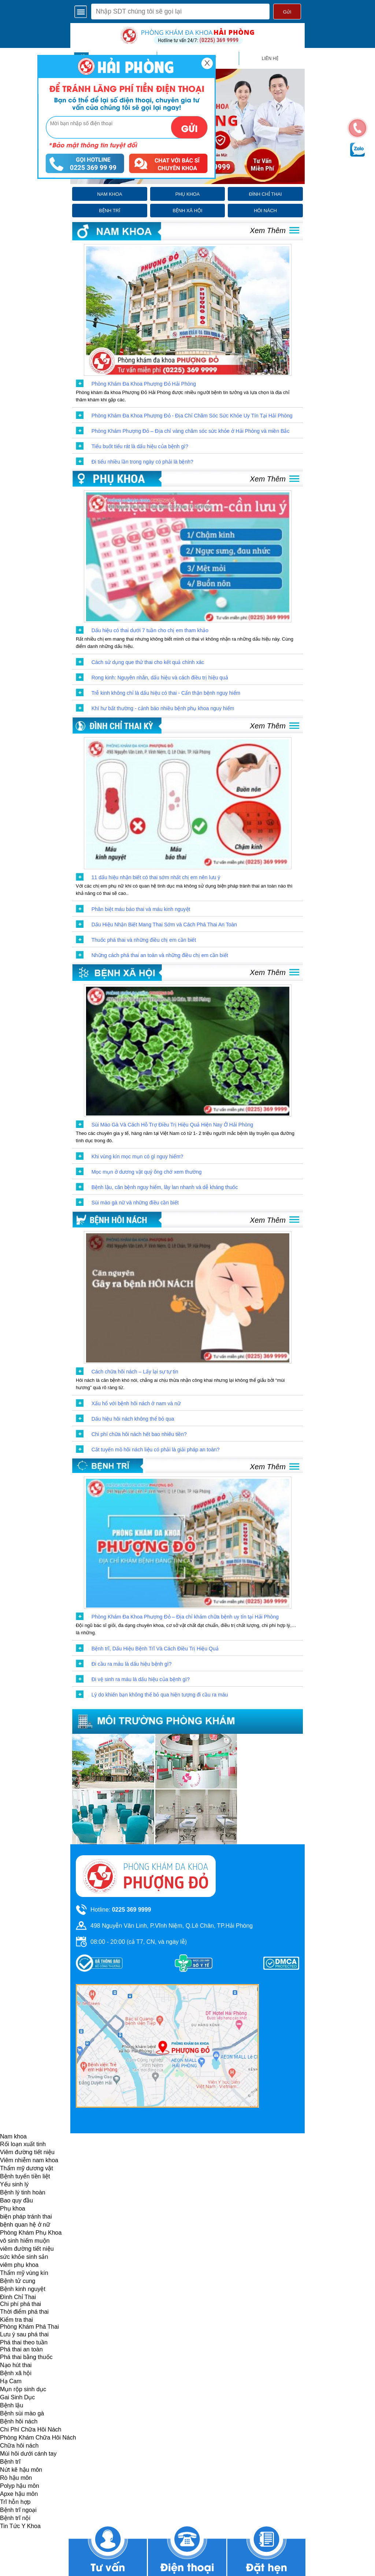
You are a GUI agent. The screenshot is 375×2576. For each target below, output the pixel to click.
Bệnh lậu (11, 2405)
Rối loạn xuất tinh (23, 2144)
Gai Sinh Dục (17, 2397)
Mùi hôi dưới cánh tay (28, 2454)
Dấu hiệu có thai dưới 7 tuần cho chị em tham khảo (150, 630)
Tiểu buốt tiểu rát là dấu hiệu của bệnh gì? (140, 446)
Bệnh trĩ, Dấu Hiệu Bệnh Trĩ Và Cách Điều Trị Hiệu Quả (155, 1648)
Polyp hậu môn (19, 2486)
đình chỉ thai (265, 194)
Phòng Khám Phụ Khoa (31, 2233)
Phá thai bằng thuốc (26, 2357)
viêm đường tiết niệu (27, 2249)
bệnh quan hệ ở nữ (25, 2224)
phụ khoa (187, 194)
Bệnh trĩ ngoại (18, 2510)
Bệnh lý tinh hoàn (22, 2192)
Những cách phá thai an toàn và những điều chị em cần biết (160, 955)
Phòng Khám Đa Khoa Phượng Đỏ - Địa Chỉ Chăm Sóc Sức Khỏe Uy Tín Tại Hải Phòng (192, 416)
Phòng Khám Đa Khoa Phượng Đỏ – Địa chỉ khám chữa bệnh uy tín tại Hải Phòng (185, 1617)
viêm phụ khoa (19, 2265)
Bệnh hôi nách (18, 2421)
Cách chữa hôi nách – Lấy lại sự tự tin (135, 1372)
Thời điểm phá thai (24, 2312)
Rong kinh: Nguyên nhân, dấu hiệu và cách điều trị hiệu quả (160, 677)
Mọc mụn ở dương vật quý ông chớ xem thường (147, 1172)
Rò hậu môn (16, 2478)
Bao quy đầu (16, 2200)
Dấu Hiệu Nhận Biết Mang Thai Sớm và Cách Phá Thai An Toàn (164, 924)
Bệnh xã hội (15, 2373)
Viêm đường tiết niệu (27, 2152)
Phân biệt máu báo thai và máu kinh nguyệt (141, 909)
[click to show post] (187, 310)
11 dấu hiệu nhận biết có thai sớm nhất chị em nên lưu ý (156, 877)
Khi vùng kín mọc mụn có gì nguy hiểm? (137, 1156)
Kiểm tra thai (16, 2320)
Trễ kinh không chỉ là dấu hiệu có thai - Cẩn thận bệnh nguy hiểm (166, 693)
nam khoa (109, 194)
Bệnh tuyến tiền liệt (25, 2176)
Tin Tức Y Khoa (20, 2526)
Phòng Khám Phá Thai (29, 2327)
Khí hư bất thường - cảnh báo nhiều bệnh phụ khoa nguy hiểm (163, 708)
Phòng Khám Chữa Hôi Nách (38, 2437)
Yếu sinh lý (14, 2184)
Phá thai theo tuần (24, 2342)
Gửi (287, 12)
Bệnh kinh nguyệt (22, 2289)
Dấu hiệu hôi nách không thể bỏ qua (133, 1419)
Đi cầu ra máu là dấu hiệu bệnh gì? (132, 1664)
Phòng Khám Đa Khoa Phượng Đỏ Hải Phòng (144, 384)
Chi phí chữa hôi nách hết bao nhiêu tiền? (139, 1434)
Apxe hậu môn (19, 2494)
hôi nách (265, 210)
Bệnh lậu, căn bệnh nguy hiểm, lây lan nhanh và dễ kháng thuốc (165, 1187)
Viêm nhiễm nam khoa (29, 2160)
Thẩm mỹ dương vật (26, 2168)
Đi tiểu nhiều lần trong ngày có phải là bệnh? (142, 462)
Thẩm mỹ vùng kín (24, 2273)
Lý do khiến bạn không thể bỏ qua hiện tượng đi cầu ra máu (160, 1695)
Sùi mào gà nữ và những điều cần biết (135, 1202)
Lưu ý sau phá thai (24, 2334)
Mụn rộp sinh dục (23, 2389)
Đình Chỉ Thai (18, 2297)
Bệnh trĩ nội (15, 2518)
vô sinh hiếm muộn (25, 2241)
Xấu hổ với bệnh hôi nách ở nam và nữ (136, 1403)
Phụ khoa (12, 2208)
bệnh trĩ (109, 210)
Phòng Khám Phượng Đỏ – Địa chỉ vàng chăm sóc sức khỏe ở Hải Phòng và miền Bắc (191, 431)
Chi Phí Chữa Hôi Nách (31, 2429)
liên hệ (270, 58)
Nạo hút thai (15, 2365)
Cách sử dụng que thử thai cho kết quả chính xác (148, 662)
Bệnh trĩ (10, 2462)
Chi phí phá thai (20, 2304)
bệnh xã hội (187, 210)
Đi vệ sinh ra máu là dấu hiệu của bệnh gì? (141, 1679)
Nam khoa (13, 2136)
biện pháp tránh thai (26, 2216)
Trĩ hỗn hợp (15, 2502)
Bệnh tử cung (18, 2281)
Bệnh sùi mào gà (22, 2413)
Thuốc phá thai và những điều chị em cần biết (144, 940)
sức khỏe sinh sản (24, 2257)
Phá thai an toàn (21, 2349)
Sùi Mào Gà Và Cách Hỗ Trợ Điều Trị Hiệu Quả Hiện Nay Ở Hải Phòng (172, 1125)
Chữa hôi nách (19, 2445)
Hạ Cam (11, 2381)
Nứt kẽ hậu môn (21, 2470)
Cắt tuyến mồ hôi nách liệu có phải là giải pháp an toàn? (156, 1449)
